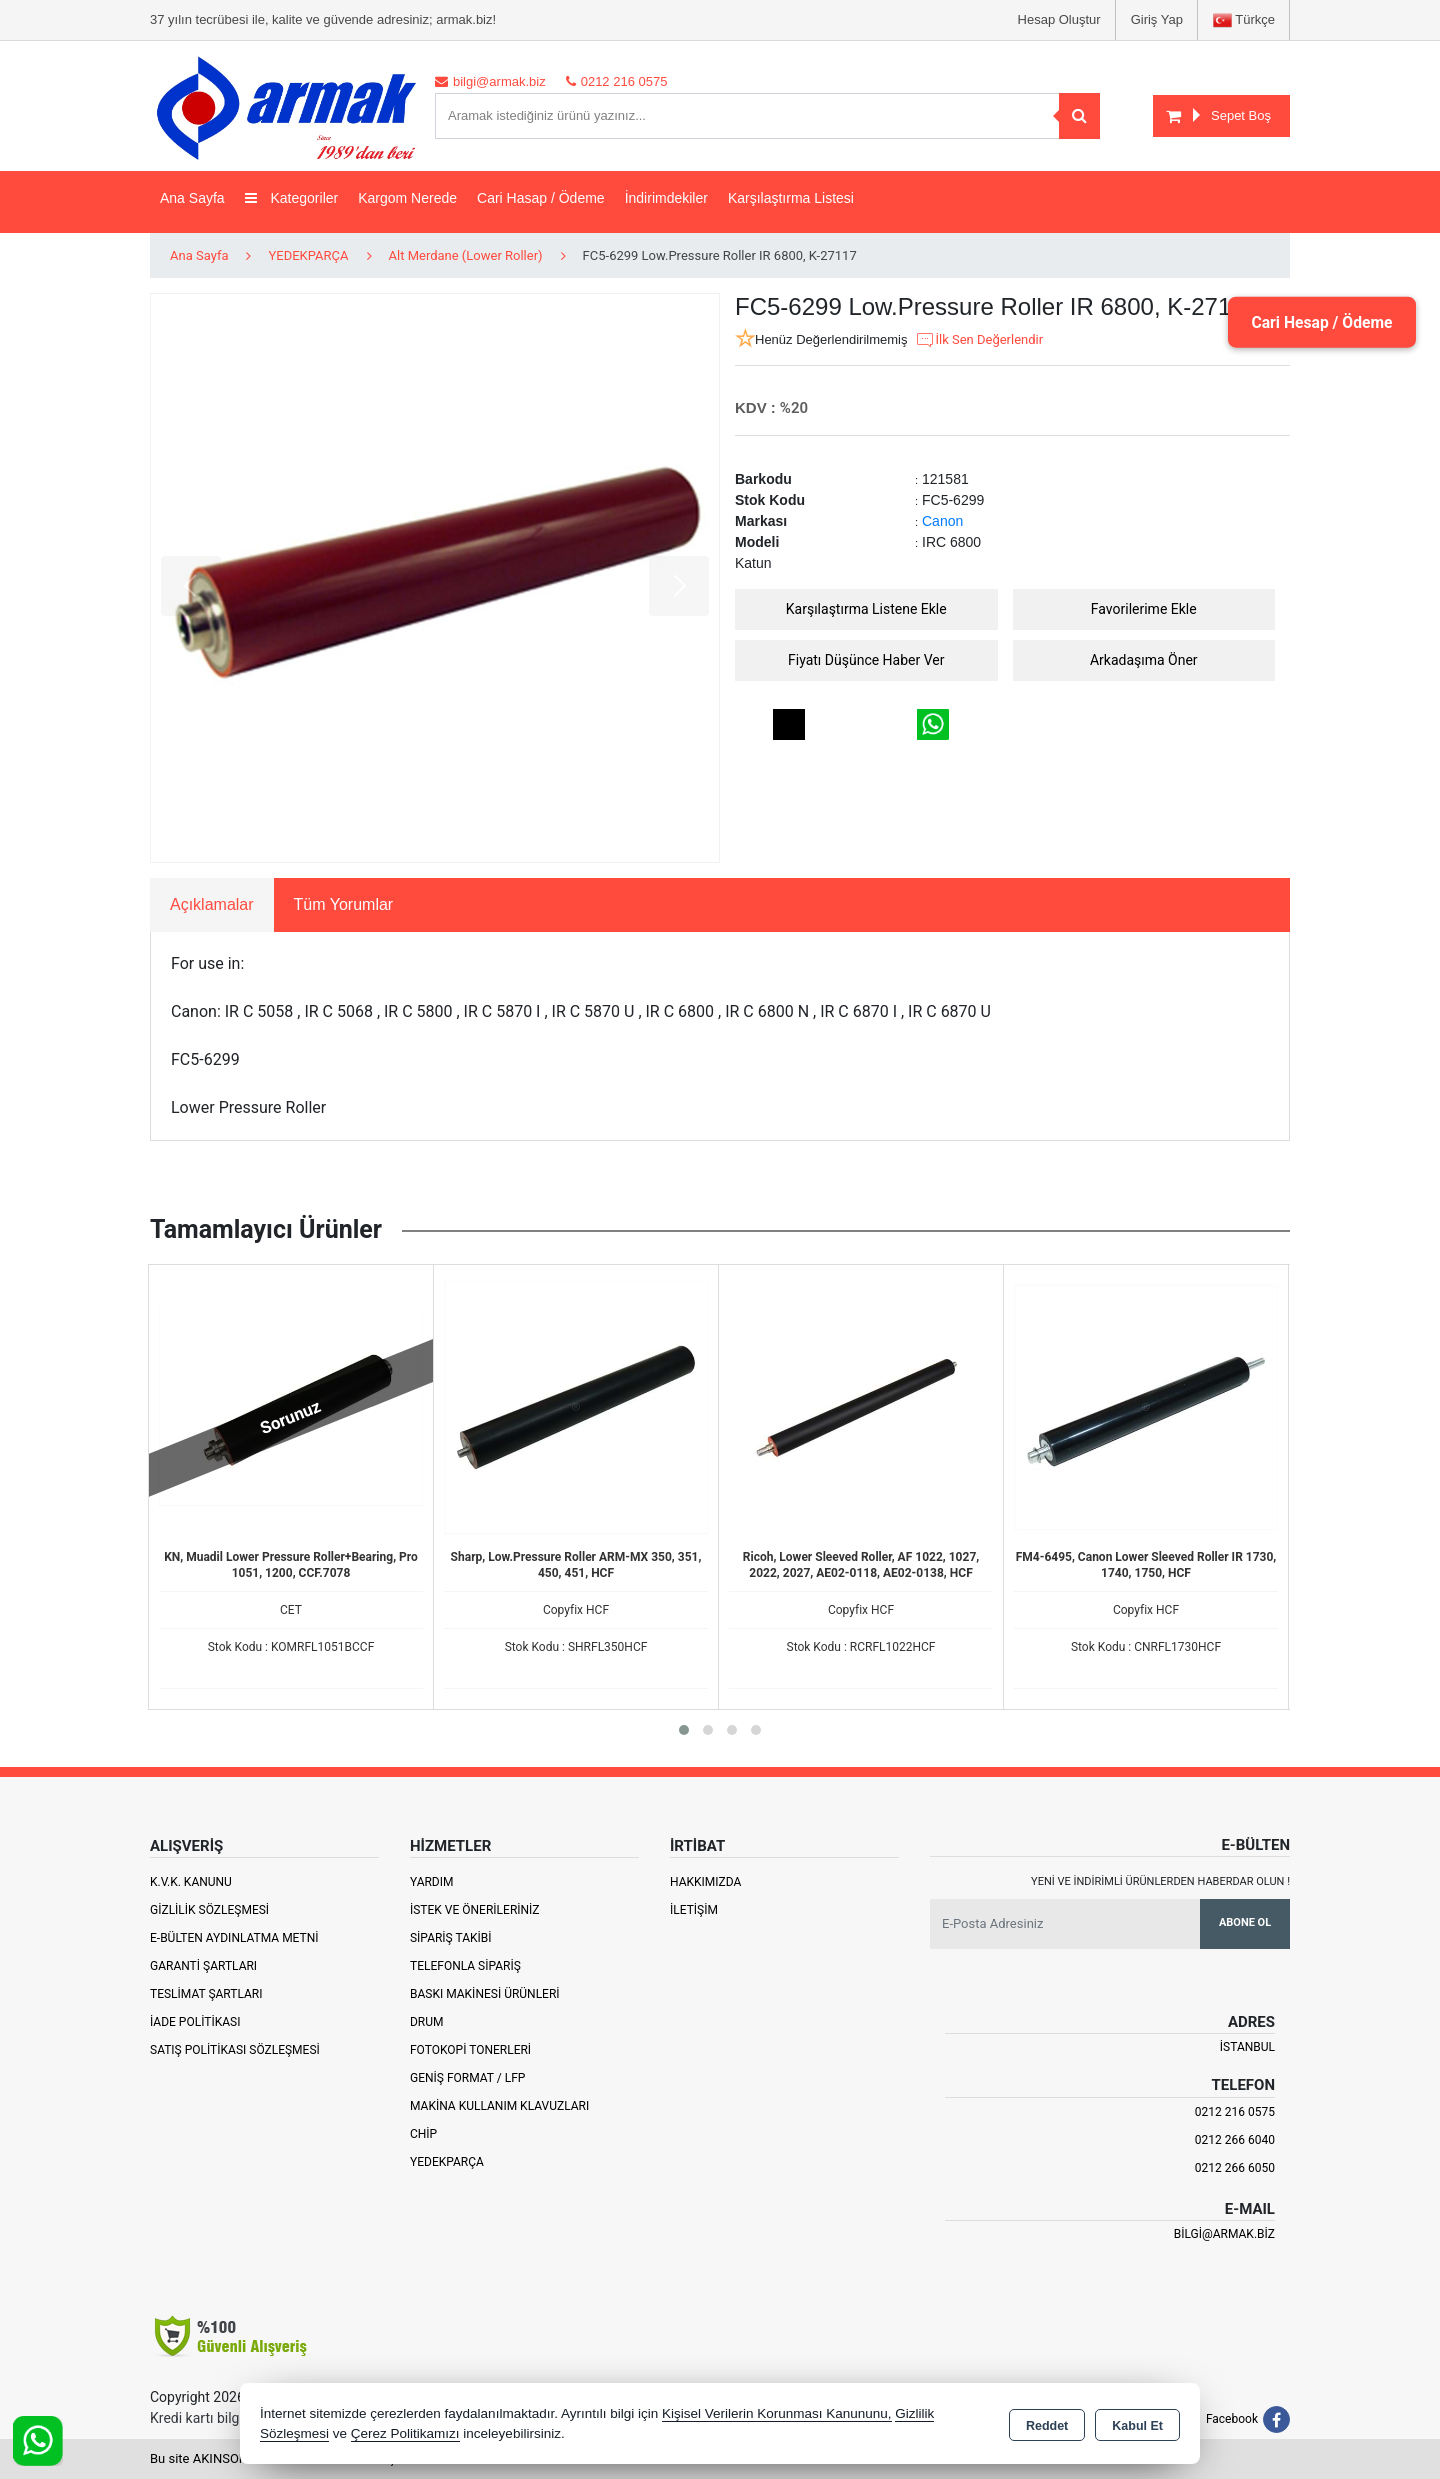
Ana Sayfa (192, 198)
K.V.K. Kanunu (191, 1882)
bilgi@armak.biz (1224, 2234)
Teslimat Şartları (206, 1994)
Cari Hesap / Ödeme (1319, 321)
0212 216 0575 (1235, 2112)
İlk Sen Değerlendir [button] (979, 340)
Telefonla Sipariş (465, 1966)
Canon (942, 521)
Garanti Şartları (203, 1966)
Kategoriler (292, 198)
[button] (684, 1730)
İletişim (694, 1910)
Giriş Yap (1157, 19)
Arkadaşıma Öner (1144, 660)
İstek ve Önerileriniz (475, 1910)
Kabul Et (1137, 2425)
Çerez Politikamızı (405, 2433)
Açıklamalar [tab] (212, 904)
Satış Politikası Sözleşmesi (235, 2050)
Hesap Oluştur (1059, 19)
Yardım (432, 1882)
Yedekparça (447, 2162)
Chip (423, 2134)
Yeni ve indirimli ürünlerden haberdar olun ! (1160, 1881)
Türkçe (1244, 20)
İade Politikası (195, 2022)
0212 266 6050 (1235, 2168)
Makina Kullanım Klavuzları (499, 2106)
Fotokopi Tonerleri (470, 2050)
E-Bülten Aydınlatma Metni (234, 1938)
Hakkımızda (705, 1882)
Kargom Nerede (407, 198)
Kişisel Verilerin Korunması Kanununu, (777, 2413)
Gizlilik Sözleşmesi (209, 1910)
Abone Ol (1245, 1922)
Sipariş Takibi (451, 1938)
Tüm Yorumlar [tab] (344, 904)
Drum (427, 2022)
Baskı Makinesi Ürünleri (485, 1994)
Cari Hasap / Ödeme (541, 198)
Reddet (1047, 2425)
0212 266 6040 (1235, 2140)
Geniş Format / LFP (467, 2078)
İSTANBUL (1247, 2047)
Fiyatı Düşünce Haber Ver (866, 660)
